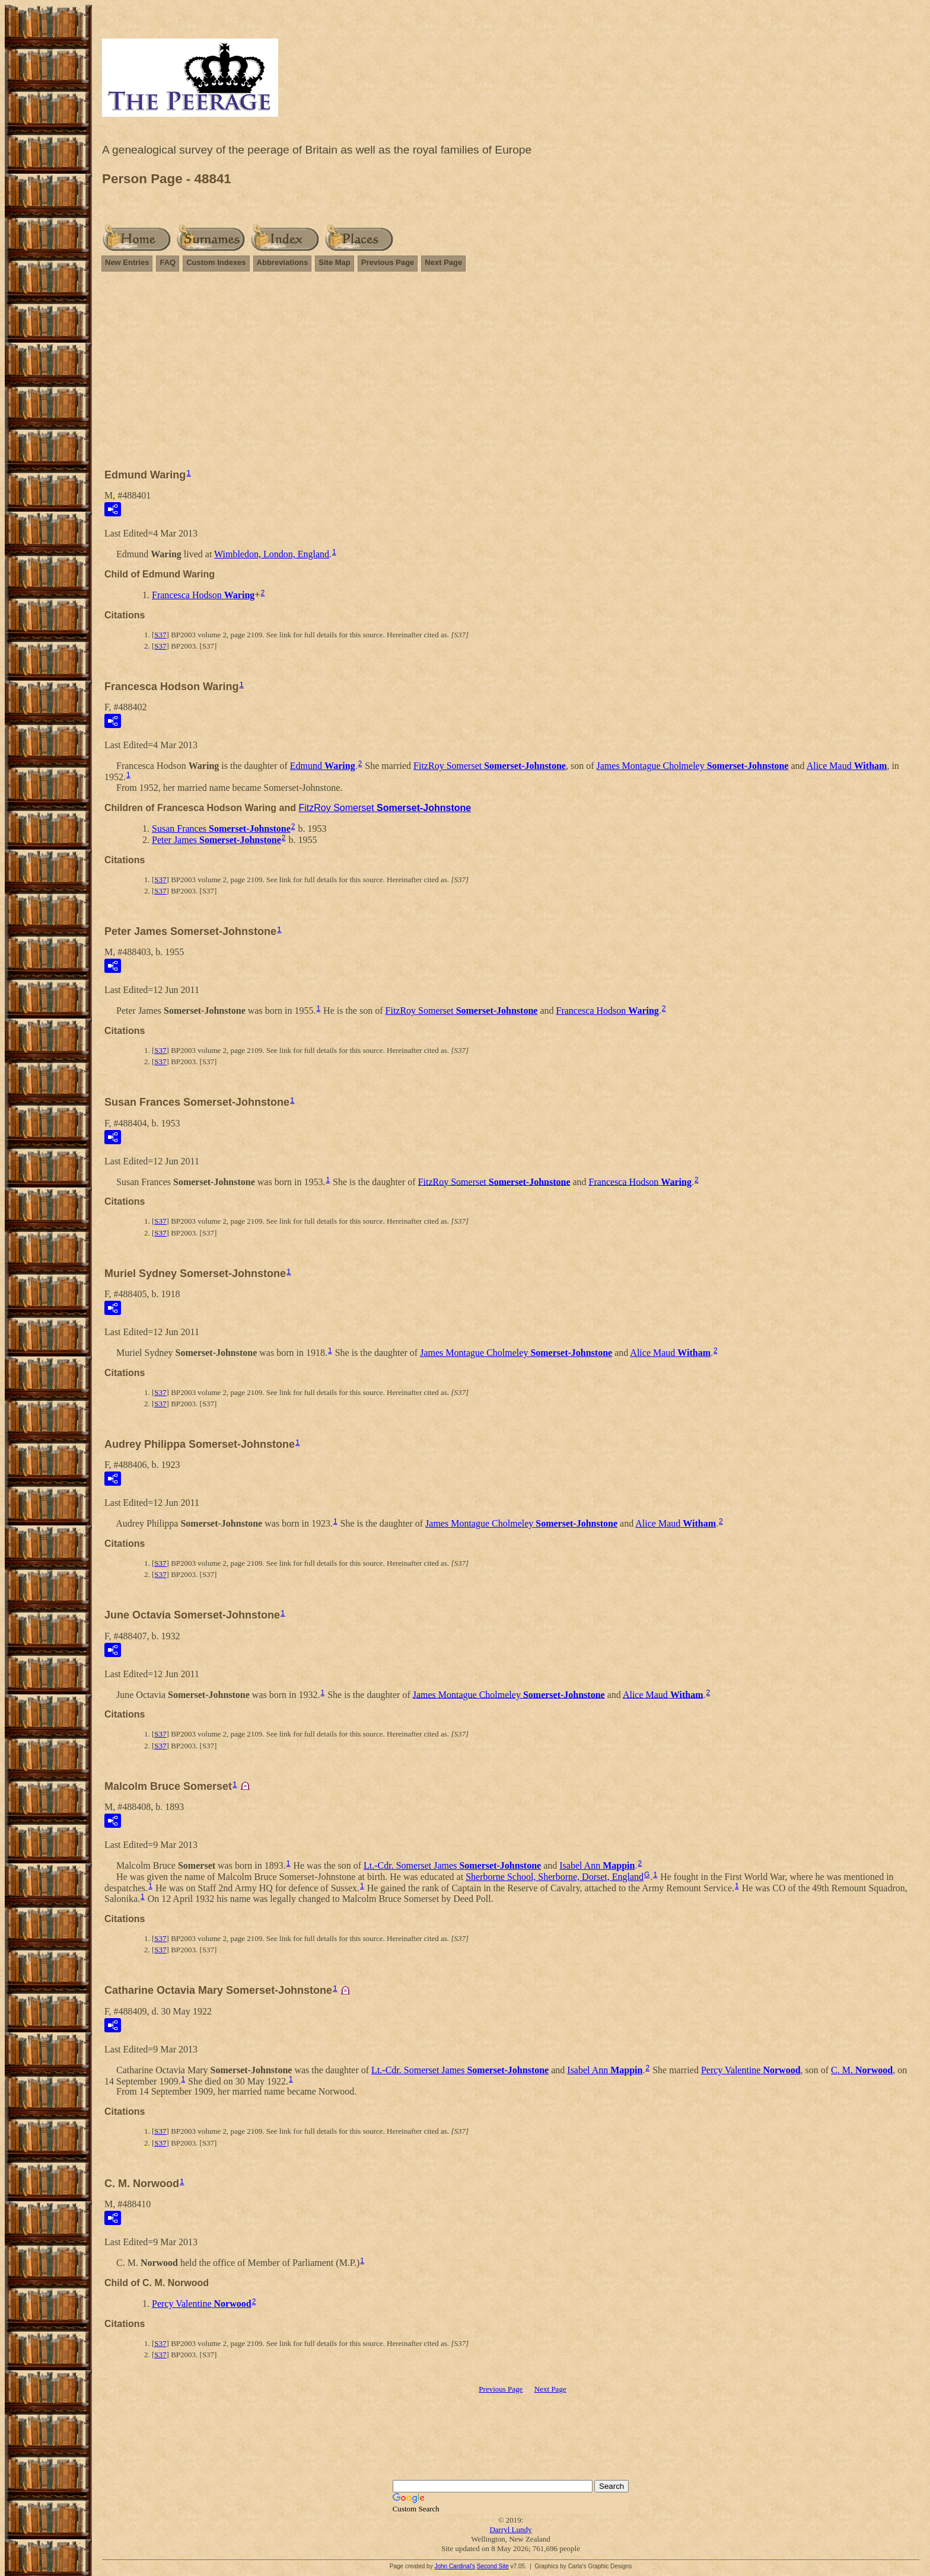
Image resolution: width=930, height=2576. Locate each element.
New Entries (127, 262)
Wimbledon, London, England (271, 554)
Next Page (443, 262)
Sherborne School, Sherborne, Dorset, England (555, 1877)
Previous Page (388, 262)
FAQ (168, 262)
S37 (160, 634)
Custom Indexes (216, 262)
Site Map (334, 262)
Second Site (493, 2566)
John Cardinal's (454, 2566)
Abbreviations (282, 262)
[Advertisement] (511, 375)
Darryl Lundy (510, 2529)
